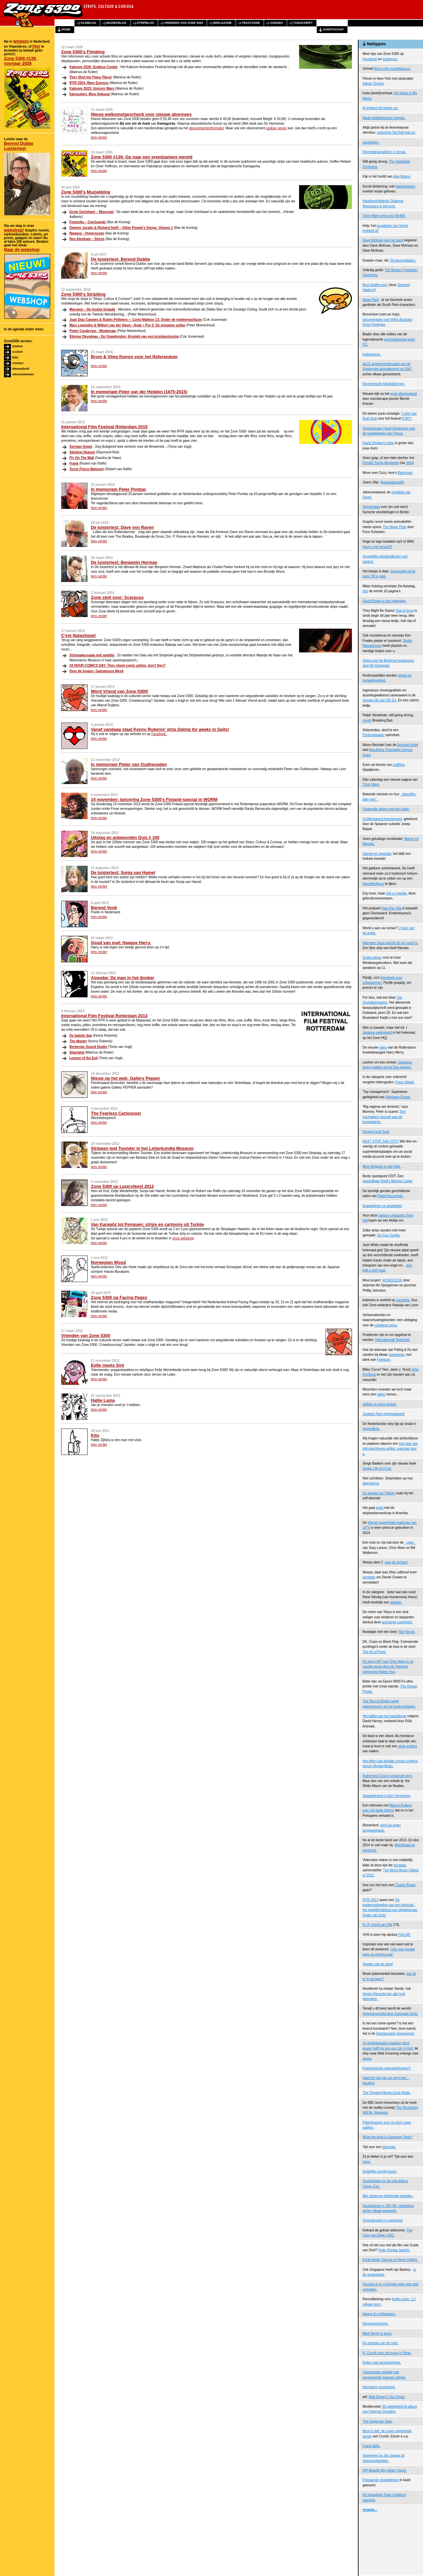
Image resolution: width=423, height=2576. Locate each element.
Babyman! (405, 473)
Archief (17, 351)
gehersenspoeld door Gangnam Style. (390, 2013)
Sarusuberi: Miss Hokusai (89, 94)
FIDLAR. (404, 1934)
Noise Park (371, 300)
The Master (78, 1041)
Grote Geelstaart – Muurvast (91, 212)
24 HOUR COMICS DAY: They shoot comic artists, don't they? (117, 665)
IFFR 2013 (370, 1900)
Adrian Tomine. (374, 83)
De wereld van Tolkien (379, 1493)
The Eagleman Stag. (378, 2421)
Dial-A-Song (405, 610)
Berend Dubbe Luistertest (18, 146)
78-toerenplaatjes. (403, 260)
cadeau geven (276, 128)
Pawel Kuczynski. (391, 1196)
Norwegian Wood (108, 1262)
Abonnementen (23, 374)
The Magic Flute (394, 527)
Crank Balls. (371, 2446)
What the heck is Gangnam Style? (387, 2137)
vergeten (369, 1577)
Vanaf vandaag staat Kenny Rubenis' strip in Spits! (160, 729)
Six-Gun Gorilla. (389, 1235)
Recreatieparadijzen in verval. (384, 152)
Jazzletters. (371, 142)
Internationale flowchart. (392, 1340)
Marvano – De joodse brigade (92, 309)
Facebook (370, 59)
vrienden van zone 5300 (183, 22)
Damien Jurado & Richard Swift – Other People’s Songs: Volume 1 (121, 227)
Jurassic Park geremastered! (383, 1414)
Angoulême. (371, 1429)
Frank (73, 463)
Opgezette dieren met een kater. (386, 809)
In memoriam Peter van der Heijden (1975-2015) (139, 391)
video (383, 1047)
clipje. (367, 2162)
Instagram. (390, 59)
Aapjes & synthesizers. (379, 2314)
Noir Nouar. (407, 1632)
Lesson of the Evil (83, 1058)
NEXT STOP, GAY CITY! (381, 1141)
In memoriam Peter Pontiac (118, 489)
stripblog (145, 22)
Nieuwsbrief (20, 368)
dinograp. (389, 2147)
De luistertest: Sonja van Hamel (123, 872)
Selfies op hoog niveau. (380, 1404)
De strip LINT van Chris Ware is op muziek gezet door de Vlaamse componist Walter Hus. (388, 1667)
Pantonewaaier (374, 735)
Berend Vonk (104, 907)
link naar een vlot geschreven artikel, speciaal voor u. (390, 1449)
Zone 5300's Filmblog (83, 51)
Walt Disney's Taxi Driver (386, 2397)
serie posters (407, 1746)
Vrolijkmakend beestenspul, (383, 819)
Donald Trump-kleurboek (381, 463)
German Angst (80, 446)
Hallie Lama (103, 1400)
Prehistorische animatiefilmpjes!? (387, 2068)
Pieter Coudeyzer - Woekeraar (92, 331)
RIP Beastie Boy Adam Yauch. (385, 2470)
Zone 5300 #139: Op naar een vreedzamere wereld (141, 156)
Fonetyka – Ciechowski (87, 222)
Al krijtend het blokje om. (381, 108)
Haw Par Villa (392, 908)
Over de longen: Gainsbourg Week (96, 671)
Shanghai (76, 1052)
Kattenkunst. (372, 354)
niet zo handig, (396, 893)
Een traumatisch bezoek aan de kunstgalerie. (384, 1117)
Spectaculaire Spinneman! (395, 2033)
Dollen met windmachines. (382, 2362)
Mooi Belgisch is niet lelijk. (382, 1166)
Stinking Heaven (82, 452)
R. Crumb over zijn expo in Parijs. (387, 2353)
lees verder (99, 137)
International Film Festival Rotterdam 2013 (104, 1015)
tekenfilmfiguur (373, 884)
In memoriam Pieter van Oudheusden (129, 764)
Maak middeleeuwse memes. (384, 118)
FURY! (407, 418)
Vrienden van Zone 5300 (85, 1335)
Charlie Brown (405, 1885)
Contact (17, 363)
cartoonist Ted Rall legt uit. (396, 132)
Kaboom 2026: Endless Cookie (93, 67)
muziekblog (116, 22)
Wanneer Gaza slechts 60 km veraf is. (390, 943)
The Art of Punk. (374, 1652)
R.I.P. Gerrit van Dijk (377, 1925)
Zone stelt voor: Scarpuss (117, 597)
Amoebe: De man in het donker (122, 977)
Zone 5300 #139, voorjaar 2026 (20, 61)
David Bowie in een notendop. (384, 601)
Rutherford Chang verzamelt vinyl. (387, 1776)
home (65, 29)
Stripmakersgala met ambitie (91, 655)
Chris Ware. (371, 784)
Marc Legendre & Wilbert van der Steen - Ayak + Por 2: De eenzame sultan (127, 325)
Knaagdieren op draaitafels (382, 1206)
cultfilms (399, 765)
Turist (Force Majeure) (86, 469)
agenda (276, 22)
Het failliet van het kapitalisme (384, 1716)
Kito (95, 1435)
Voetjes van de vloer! (378, 1964)
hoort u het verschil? (377, 547)
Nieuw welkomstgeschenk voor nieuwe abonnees (141, 114)
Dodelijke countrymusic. (380, 2171)
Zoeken (17, 346)
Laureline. (403, 1300)
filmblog (88, 22)
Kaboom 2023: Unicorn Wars (91, 88)
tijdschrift (303, 22)
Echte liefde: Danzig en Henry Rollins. (390, 2260)
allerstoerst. (371, 1483)
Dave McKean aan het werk (383, 240)
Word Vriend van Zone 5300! (119, 691)
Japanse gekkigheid (377, 1032)
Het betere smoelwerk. (379, 2387)
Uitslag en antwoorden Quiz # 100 (125, 837)
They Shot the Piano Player (90, 77)
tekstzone (251, 22)
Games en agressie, (377, 853)
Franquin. (384, 1359)
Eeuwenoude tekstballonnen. (384, 384)
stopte (367, 2058)
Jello (409, 463)
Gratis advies (372, 957)
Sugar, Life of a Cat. (377, 1468)
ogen (410, 1542)
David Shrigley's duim (378, 443)
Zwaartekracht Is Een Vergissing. (387, 1796)
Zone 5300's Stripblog (83, 294)
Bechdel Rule (407, 745)
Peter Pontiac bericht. (394, 2250)
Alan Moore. (402, 176)
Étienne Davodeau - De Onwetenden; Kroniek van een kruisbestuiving (124, 336)
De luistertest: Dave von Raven (122, 527)
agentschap (333, 29)
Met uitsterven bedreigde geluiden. (388, 2196)
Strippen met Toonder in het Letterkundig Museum (142, 1148)
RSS (15, 357)
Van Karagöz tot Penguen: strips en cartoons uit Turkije (147, 1224)
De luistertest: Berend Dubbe (120, 259)
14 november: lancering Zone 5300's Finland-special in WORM (154, 799)
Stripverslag (371, 507)
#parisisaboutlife (392, 482)
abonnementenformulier (206, 128)
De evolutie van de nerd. (380, 2343)
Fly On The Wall (81, 458)
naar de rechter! (396, 1562)
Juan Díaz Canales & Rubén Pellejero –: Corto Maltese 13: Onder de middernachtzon (135, 319)
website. (396, 1602)
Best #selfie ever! (375, 285)
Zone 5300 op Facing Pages (119, 1297)
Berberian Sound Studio (88, 1047)
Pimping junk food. (376, 1132)
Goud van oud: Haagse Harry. (121, 942)
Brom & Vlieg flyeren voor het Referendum (134, 356)
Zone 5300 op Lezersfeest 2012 (122, 1186)
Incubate (400, 1865)
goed (379, 1508)
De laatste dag (80, 1035)
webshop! (14, 230)
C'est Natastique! (78, 635)
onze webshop (183, 1238)
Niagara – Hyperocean (86, 233)
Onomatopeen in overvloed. (383, 2220)
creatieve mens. (386, 1325)
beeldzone (222, 22)
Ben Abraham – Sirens (86, 239)
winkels (21, 41)
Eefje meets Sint (107, 1365)
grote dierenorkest (403, 393)
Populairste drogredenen (381, 2480)
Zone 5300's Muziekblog (85, 191)
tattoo (381, 1394)
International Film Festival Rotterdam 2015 (104, 426)
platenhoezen (405, 186)
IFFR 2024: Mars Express (88, 83)
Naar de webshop (22, 249)
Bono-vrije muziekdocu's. (392, 68)
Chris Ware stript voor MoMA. (384, 216)
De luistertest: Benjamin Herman (124, 562)
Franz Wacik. (405, 1082)
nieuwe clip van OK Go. (380, 700)
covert (367, 720)
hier (36, 46)
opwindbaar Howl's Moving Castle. (388, 1181)
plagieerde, (397, 1354)
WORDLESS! (392, 1280)
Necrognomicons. (375, 2323)
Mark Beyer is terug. (377, 2333)
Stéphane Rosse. (398, 1097)
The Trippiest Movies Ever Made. (387, 2093)
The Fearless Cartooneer (116, 1113)
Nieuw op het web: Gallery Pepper (125, 1078)
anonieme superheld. (397, 1622)
